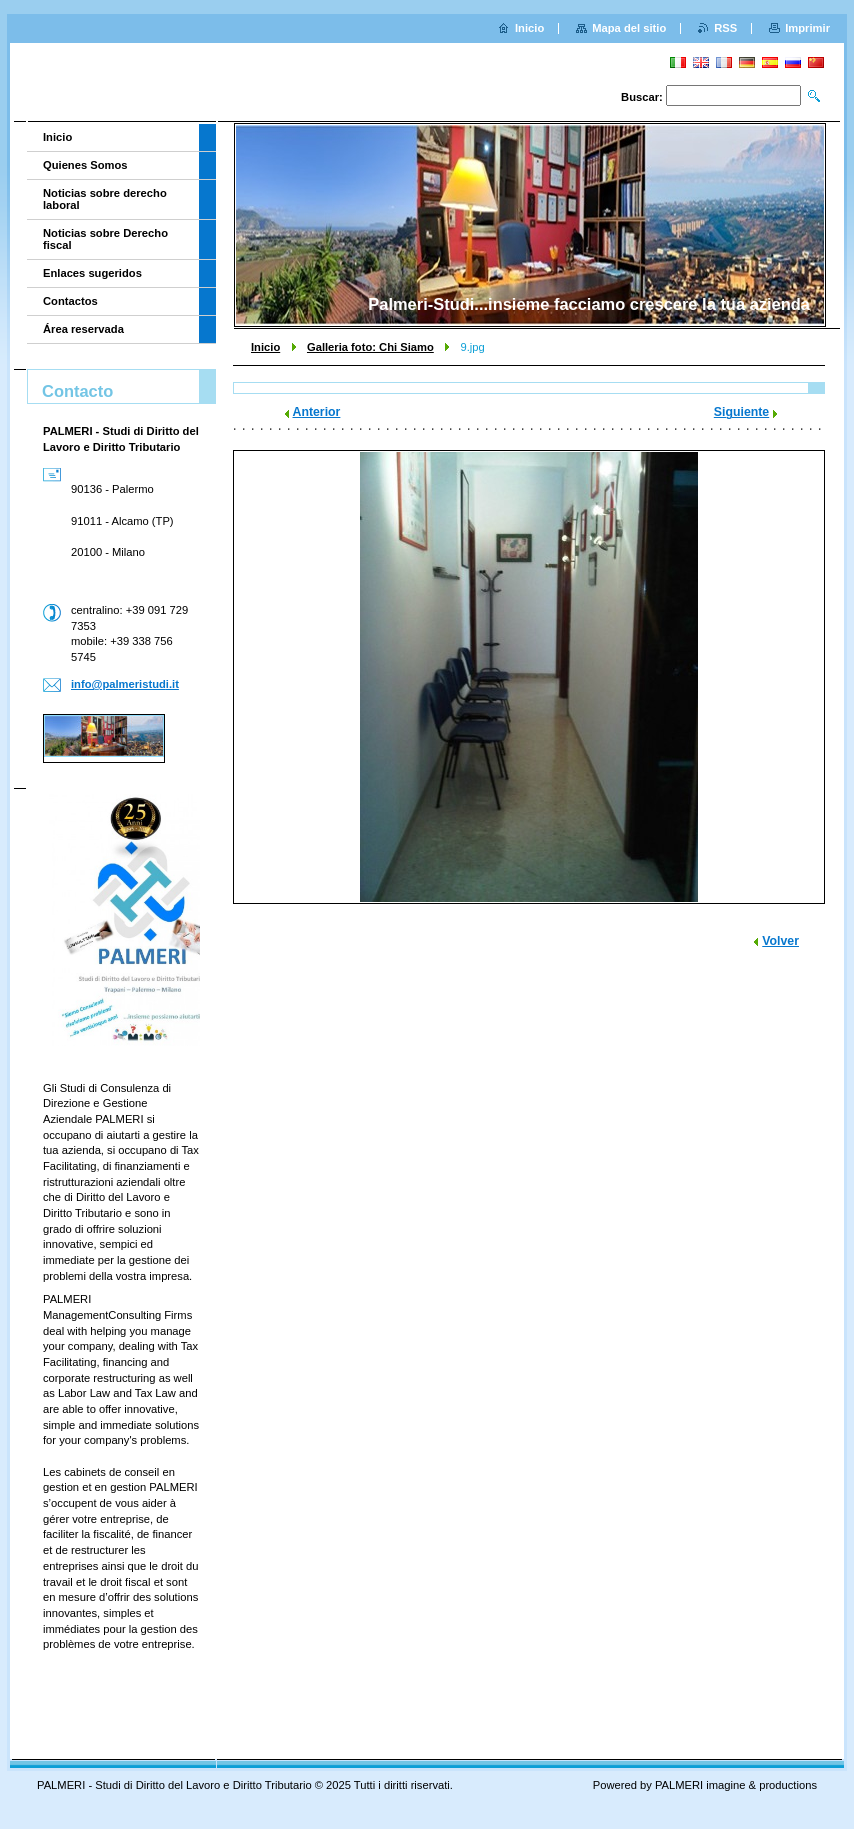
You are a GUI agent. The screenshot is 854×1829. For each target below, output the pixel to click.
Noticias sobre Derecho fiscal (105, 239)
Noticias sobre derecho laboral (105, 199)
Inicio (265, 347)
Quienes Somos (85, 165)
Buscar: (642, 97)
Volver (780, 941)
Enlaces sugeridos (92, 273)
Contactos (70, 301)
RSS (725, 28)
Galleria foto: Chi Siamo (370, 347)
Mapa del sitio (629, 28)
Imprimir (807, 28)
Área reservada (83, 329)
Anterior (317, 412)
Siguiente (741, 412)
